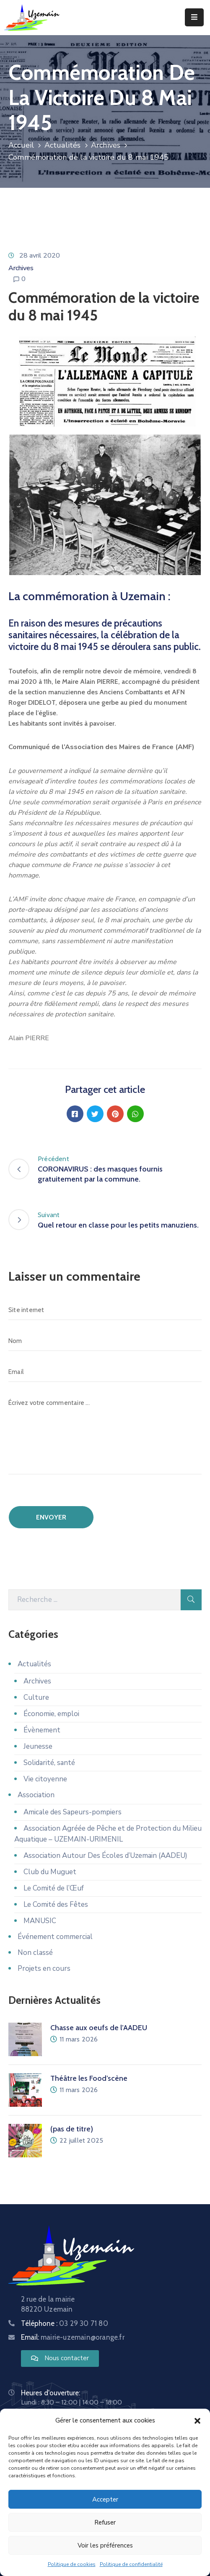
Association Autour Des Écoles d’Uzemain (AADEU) (105, 1855)
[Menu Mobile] (194, 17)
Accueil (21, 145)
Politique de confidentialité (131, 2564)
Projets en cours (44, 1968)
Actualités (62, 145)
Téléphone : (64, 2323)
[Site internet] (105, 1310)
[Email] (105, 1372)
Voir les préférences (105, 2545)
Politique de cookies (72, 2564)
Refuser (105, 2522)
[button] (197, 2420)
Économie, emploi (51, 1714)
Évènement (41, 1730)
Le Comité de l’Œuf (53, 1888)
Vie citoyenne (45, 1779)
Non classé (35, 1952)
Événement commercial (55, 1937)
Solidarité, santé (49, 1763)
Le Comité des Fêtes (55, 1904)
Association (36, 1795)
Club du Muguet (49, 1872)
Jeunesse (37, 1746)
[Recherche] (94, 1599)
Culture (36, 1697)
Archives (106, 145)
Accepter (105, 2499)
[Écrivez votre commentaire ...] (105, 1433)
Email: (72, 2337)
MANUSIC (39, 1921)
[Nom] (105, 1341)
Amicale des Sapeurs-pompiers (72, 1812)
